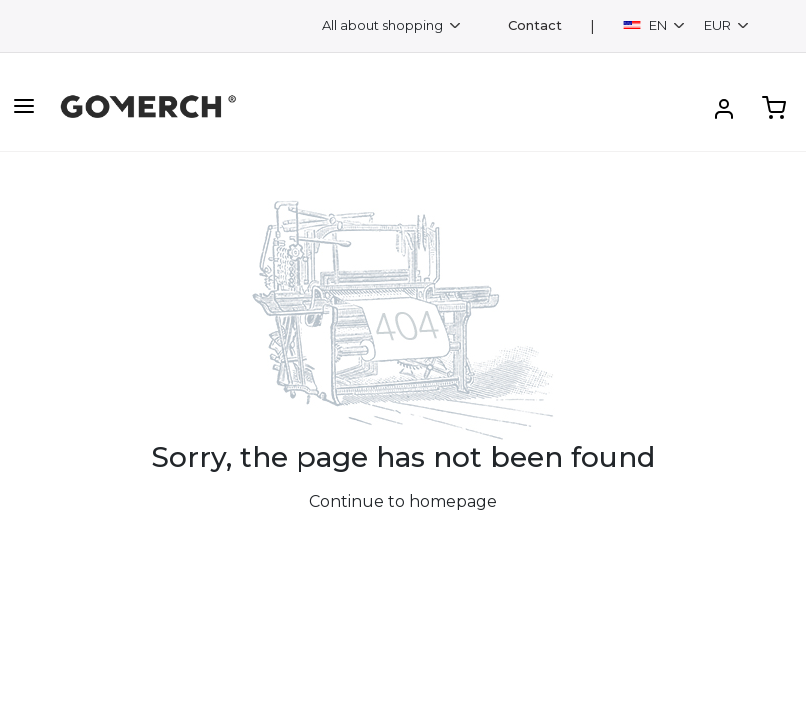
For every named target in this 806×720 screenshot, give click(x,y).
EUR (719, 25)
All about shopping (384, 25)
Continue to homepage (403, 501)
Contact (535, 25)
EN (646, 25)
